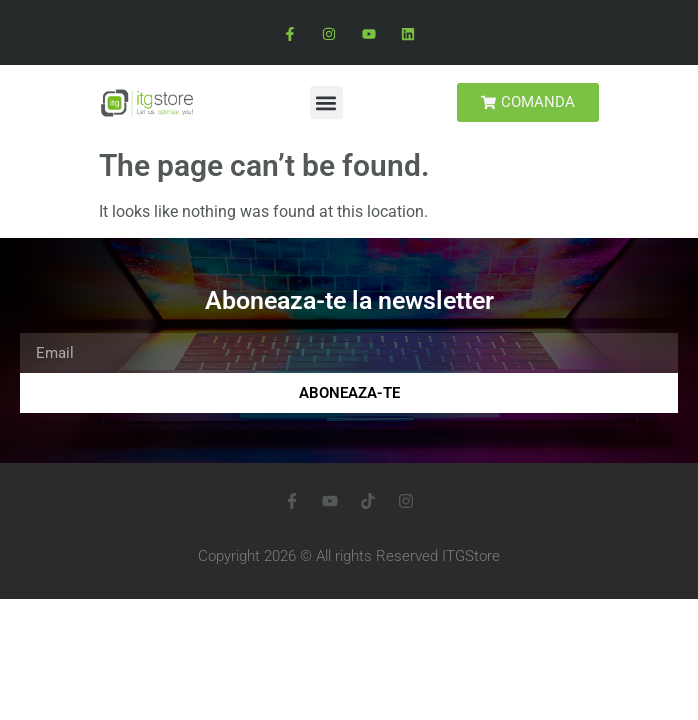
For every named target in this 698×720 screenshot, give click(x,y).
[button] (326, 102)
